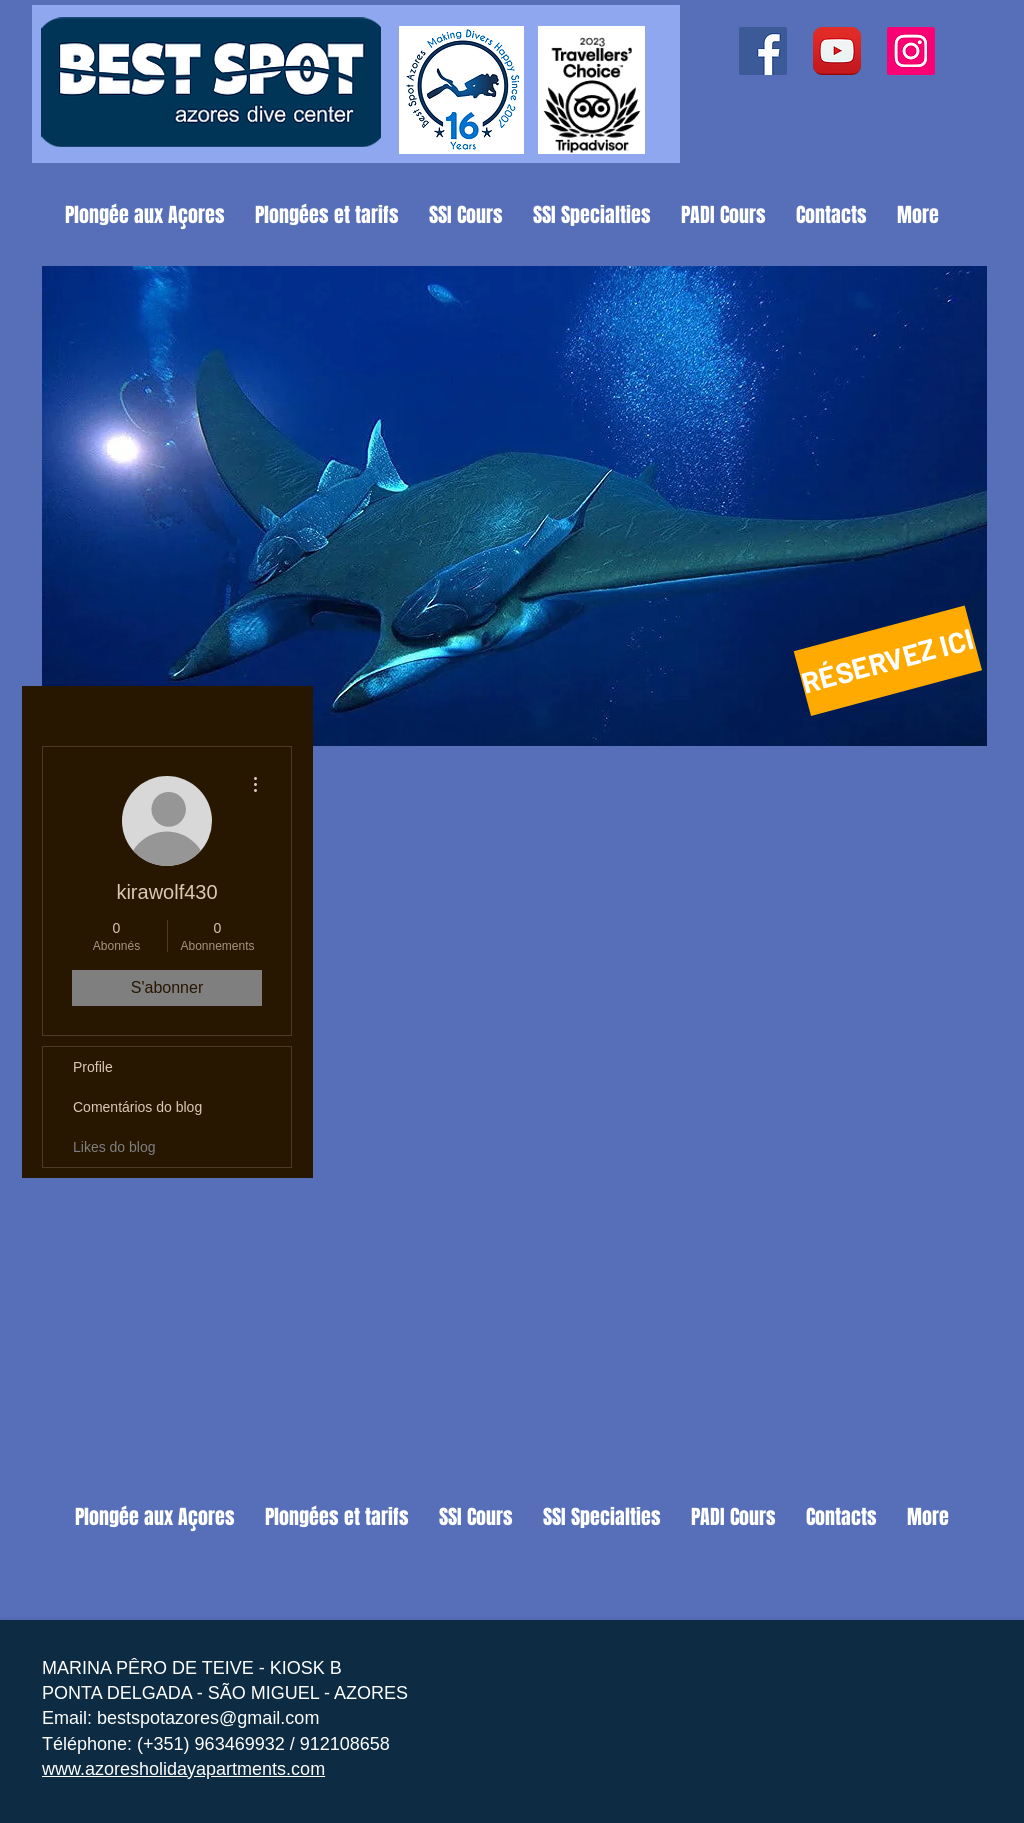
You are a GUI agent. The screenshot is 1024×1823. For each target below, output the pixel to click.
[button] (514, 506)
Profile (93, 1067)
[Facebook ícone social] (763, 51)
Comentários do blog (137, 1107)
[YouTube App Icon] (837, 51)
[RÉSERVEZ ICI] (888, 660)
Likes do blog (114, 1147)
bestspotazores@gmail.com (208, 1718)
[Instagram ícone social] (911, 51)
